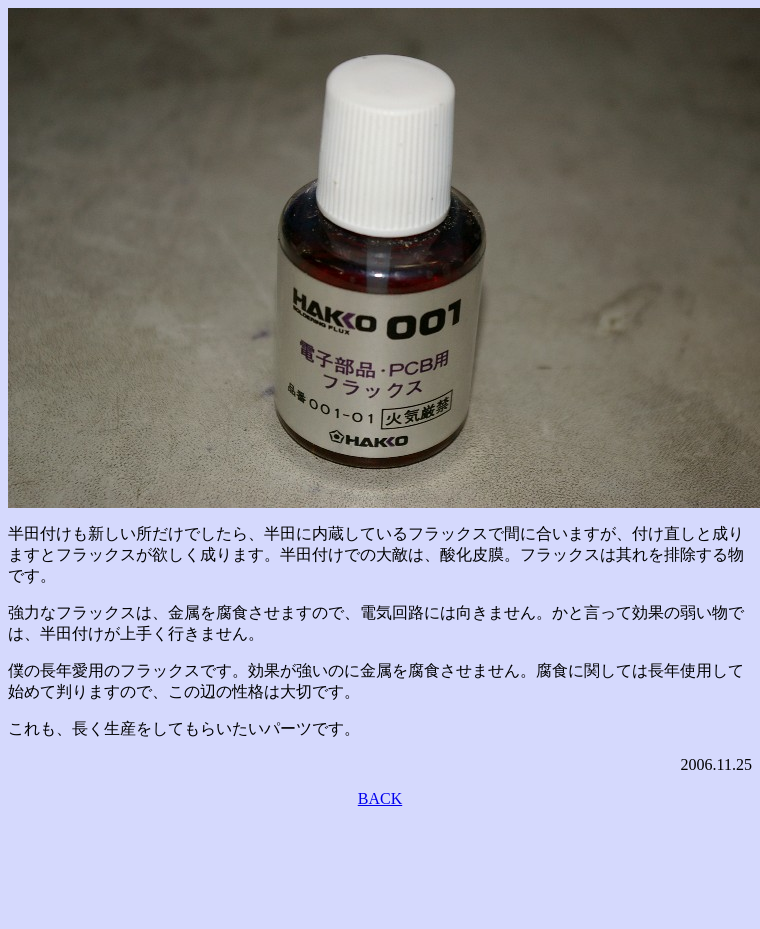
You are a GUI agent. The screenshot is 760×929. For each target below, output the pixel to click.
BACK (380, 798)
